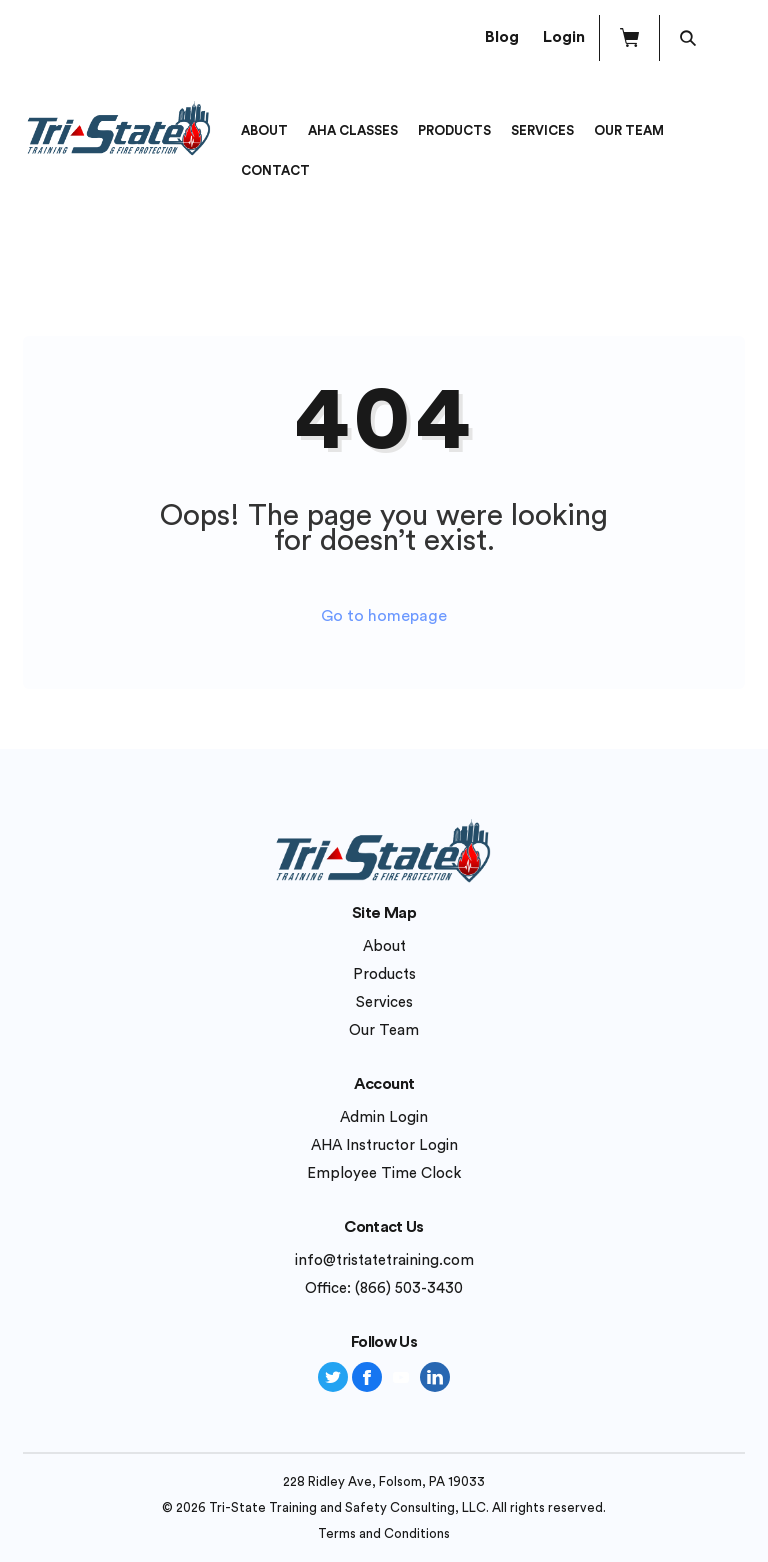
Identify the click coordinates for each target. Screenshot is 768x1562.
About (264, 130)
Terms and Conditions (384, 1533)
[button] (629, 38)
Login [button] (564, 37)
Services (542, 130)
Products (454, 130)
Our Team (629, 130)
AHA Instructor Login (384, 1145)
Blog (502, 37)
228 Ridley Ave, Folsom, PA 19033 (384, 1481)
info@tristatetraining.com (384, 1260)
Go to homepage (384, 616)
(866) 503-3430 (409, 1288)
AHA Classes (353, 130)
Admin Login (384, 1117)
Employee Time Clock (384, 1173)
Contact (275, 170)
